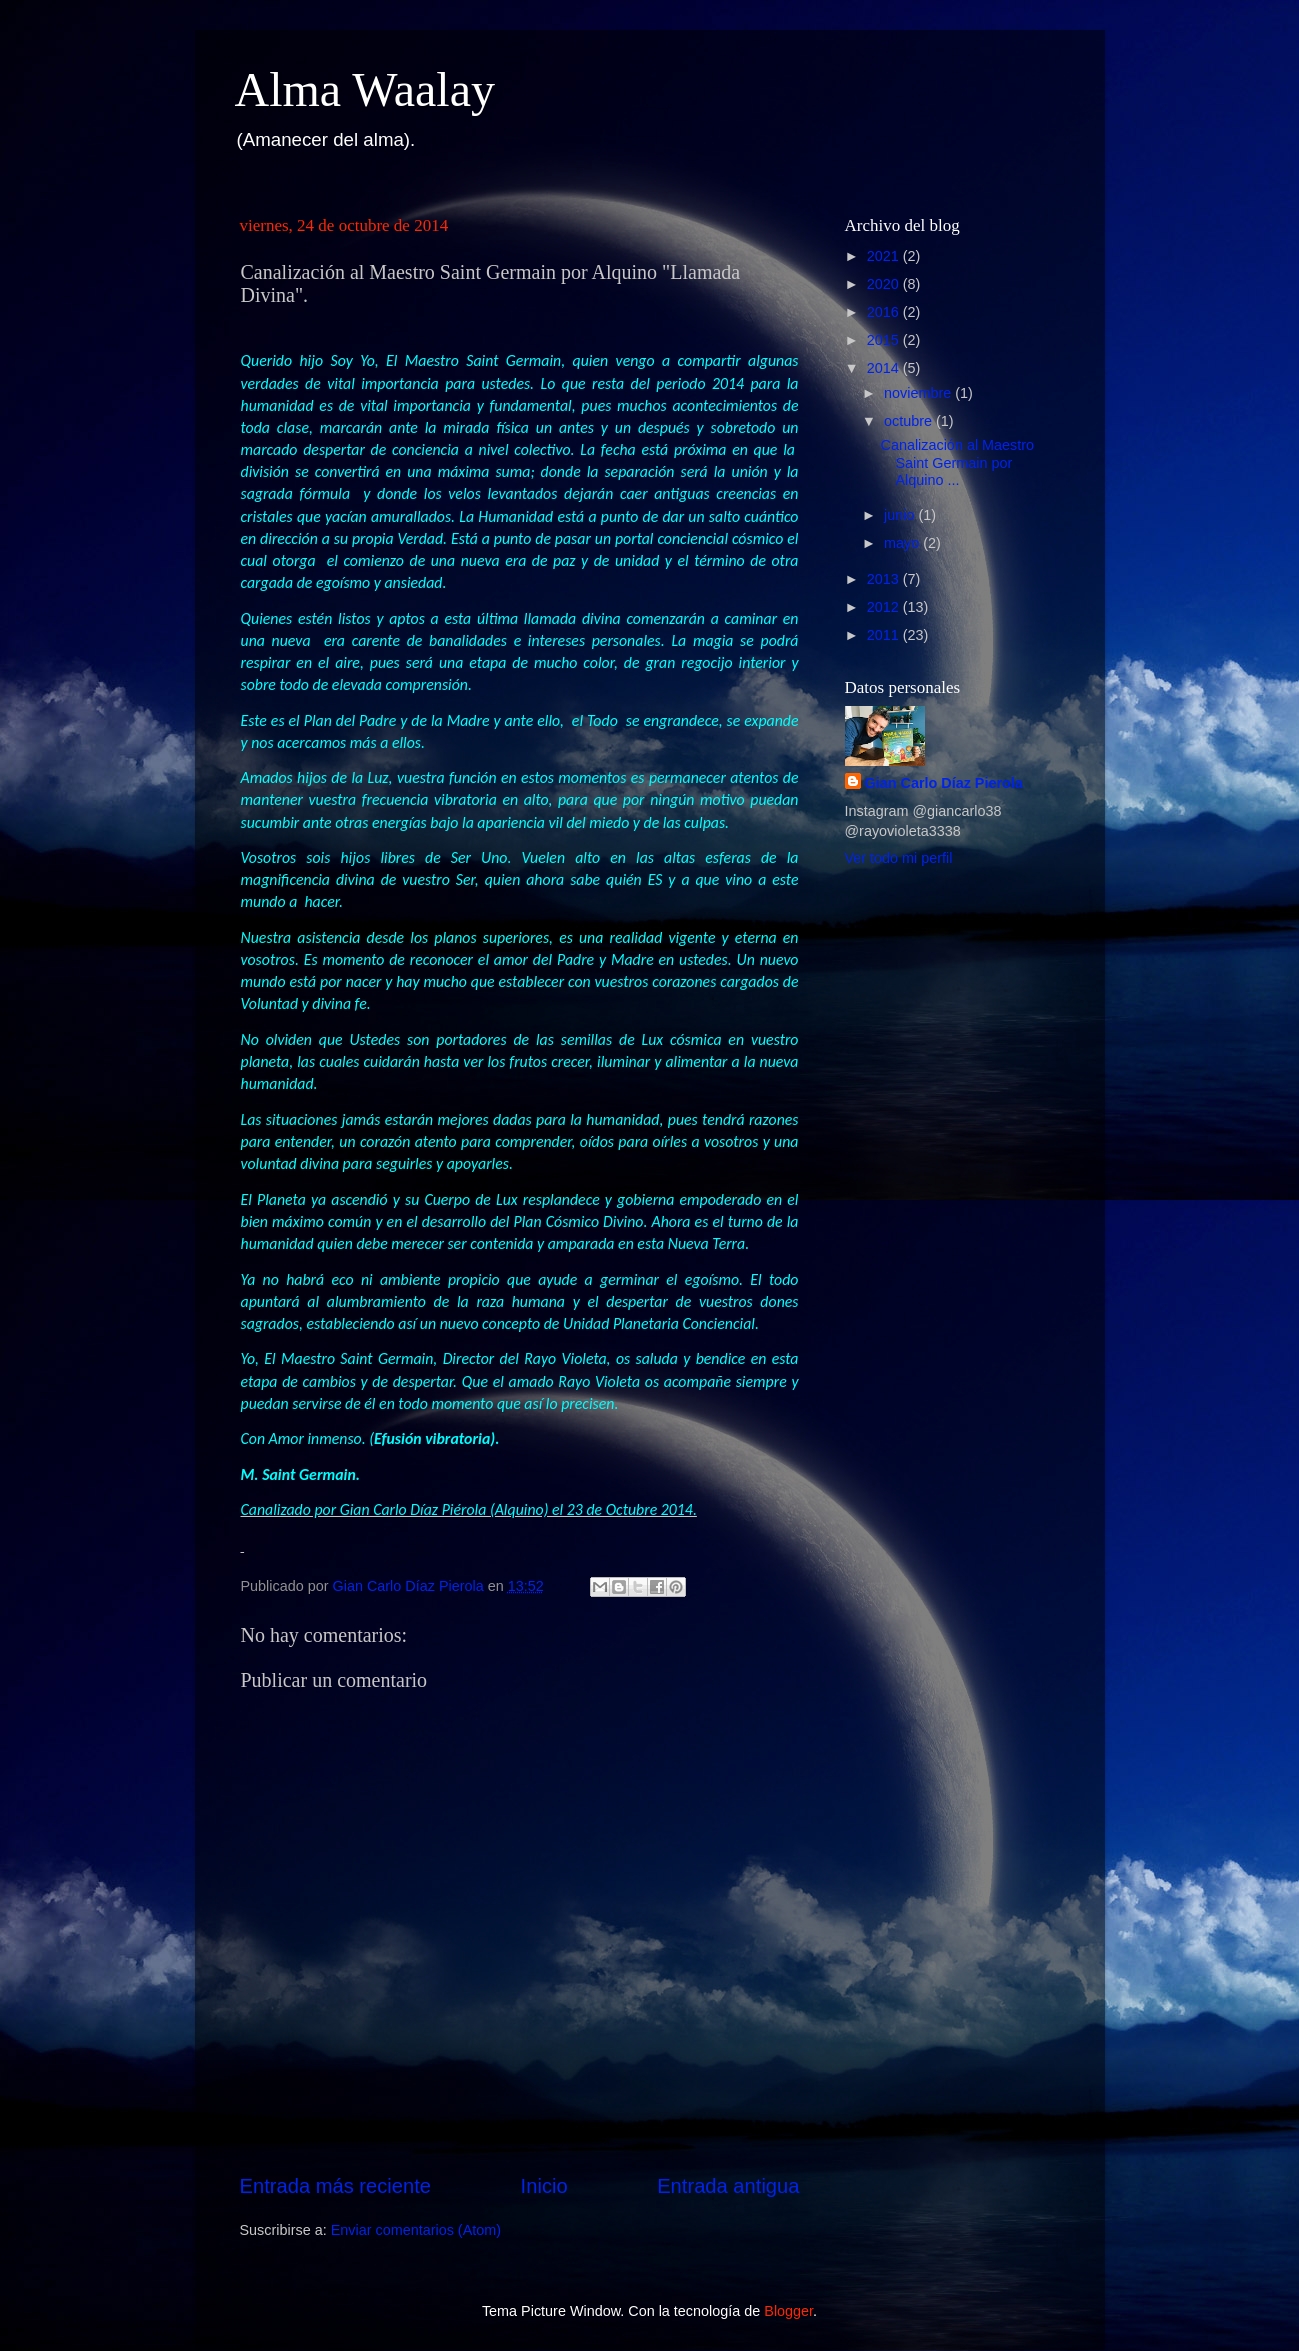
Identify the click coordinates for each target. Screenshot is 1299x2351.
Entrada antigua (728, 2186)
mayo (903, 543)
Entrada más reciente (336, 2186)
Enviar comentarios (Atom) (416, 2230)
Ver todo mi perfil (899, 858)
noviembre (919, 393)
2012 (885, 607)
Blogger (788, 2311)
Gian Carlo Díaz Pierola (944, 783)
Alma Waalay (365, 89)
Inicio (544, 2186)
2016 (885, 312)
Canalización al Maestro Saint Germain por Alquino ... (957, 462)
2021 (885, 256)
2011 (885, 635)
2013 (885, 579)
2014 (885, 368)
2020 (885, 284)
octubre (910, 421)
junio (901, 515)
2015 (885, 340)
